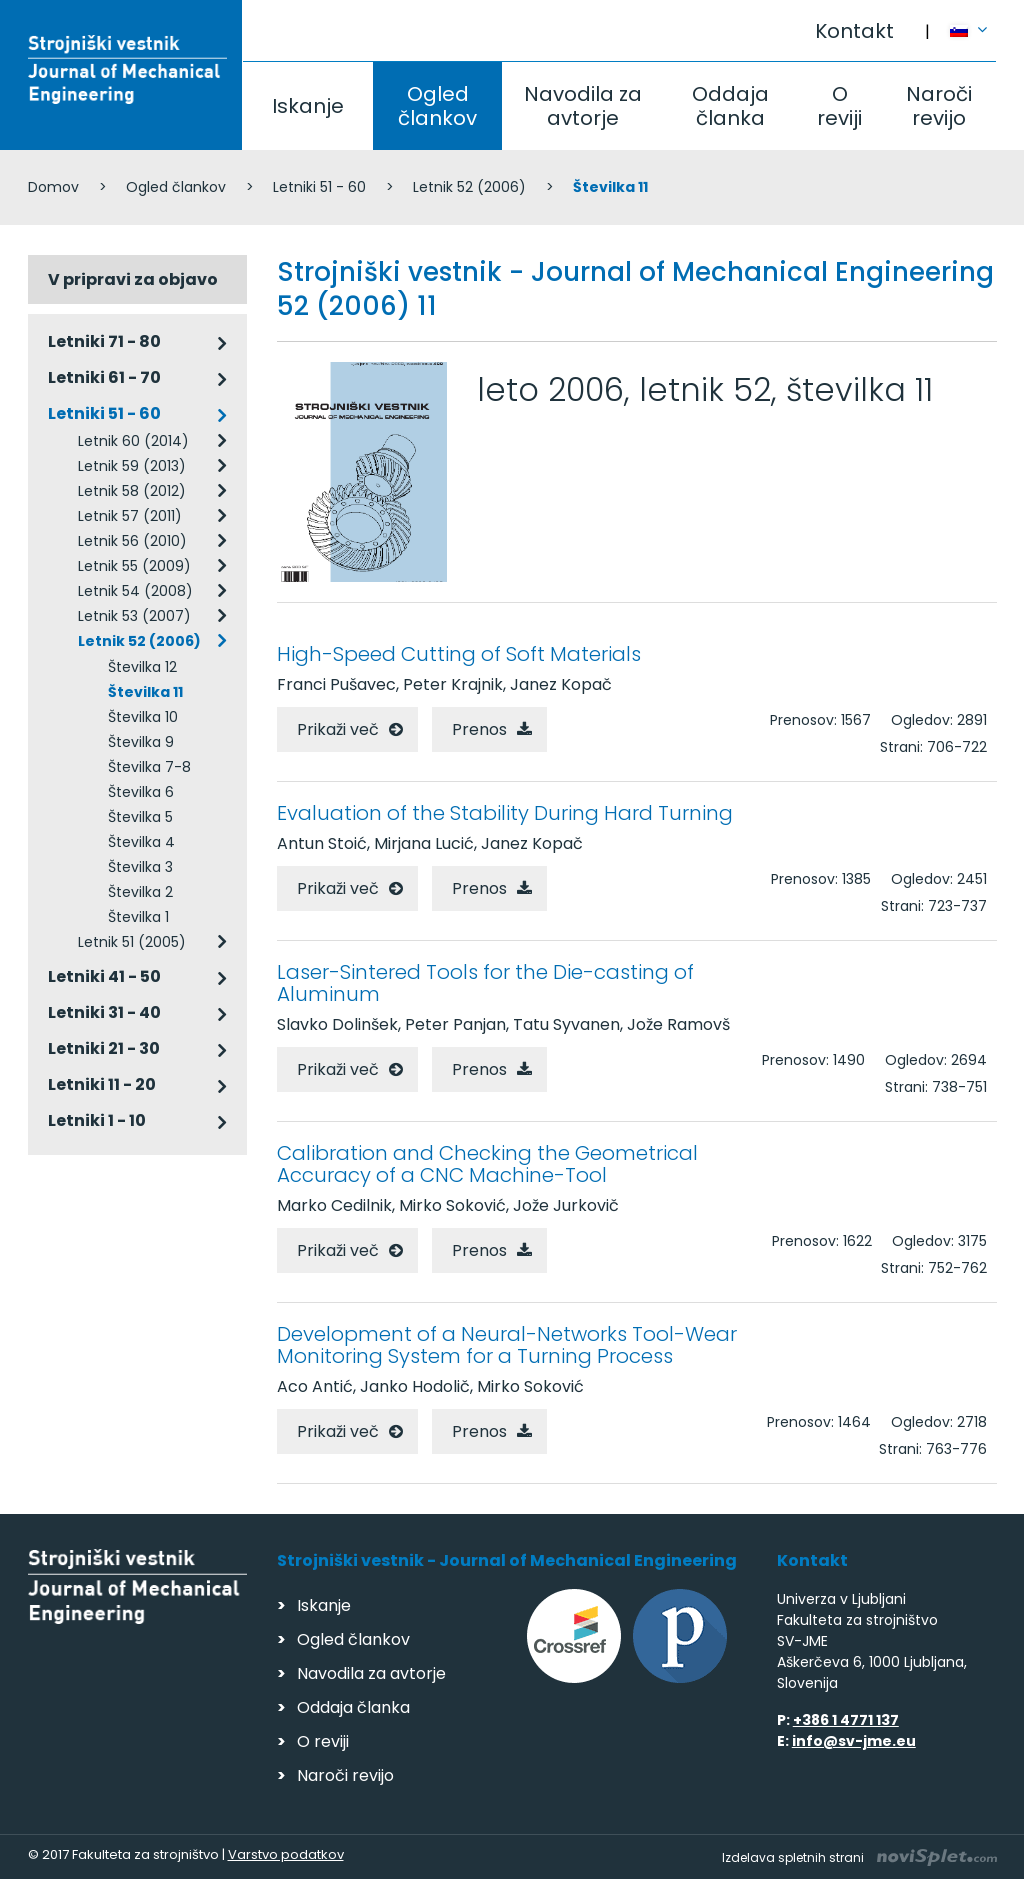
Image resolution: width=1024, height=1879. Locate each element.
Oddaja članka (730, 106)
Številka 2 (140, 892)
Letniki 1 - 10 (97, 1120)
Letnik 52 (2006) (469, 187)
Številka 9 (141, 742)
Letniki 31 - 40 (104, 1012)
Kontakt (854, 31)
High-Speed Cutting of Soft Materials (459, 654)
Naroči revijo (939, 106)
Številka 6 (141, 792)
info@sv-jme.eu (854, 1741)
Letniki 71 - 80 (104, 341)
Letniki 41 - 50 (104, 976)
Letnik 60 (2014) (133, 441)
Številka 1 (138, 917)
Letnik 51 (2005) (132, 942)
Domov (53, 187)
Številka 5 (140, 817)
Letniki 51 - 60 (319, 187)
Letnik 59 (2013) (132, 466)
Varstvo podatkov (286, 1854)
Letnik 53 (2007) (134, 616)
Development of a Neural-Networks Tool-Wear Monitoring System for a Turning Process (507, 1345)
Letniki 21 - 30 (104, 1048)
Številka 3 (140, 867)
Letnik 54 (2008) (135, 591)
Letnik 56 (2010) (132, 541)
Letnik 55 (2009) (134, 566)
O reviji (839, 106)
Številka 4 (141, 842)
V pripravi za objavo (133, 279)
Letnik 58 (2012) (132, 491)
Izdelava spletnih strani (859, 1857)
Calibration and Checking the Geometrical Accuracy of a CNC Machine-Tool (487, 1164)
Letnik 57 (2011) (130, 516)
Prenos (479, 729)
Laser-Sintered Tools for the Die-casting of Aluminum (485, 983)
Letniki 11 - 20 (102, 1084)
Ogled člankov (437, 106)
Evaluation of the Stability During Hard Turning (505, 813)
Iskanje (308, 106)
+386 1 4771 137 (846, 1720)
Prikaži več (338, 729)
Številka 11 (145, 692)
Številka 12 (142, 667)
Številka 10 (143, 717)
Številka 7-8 (149, 767)
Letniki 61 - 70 (104, 377)
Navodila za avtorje (583, 106)
